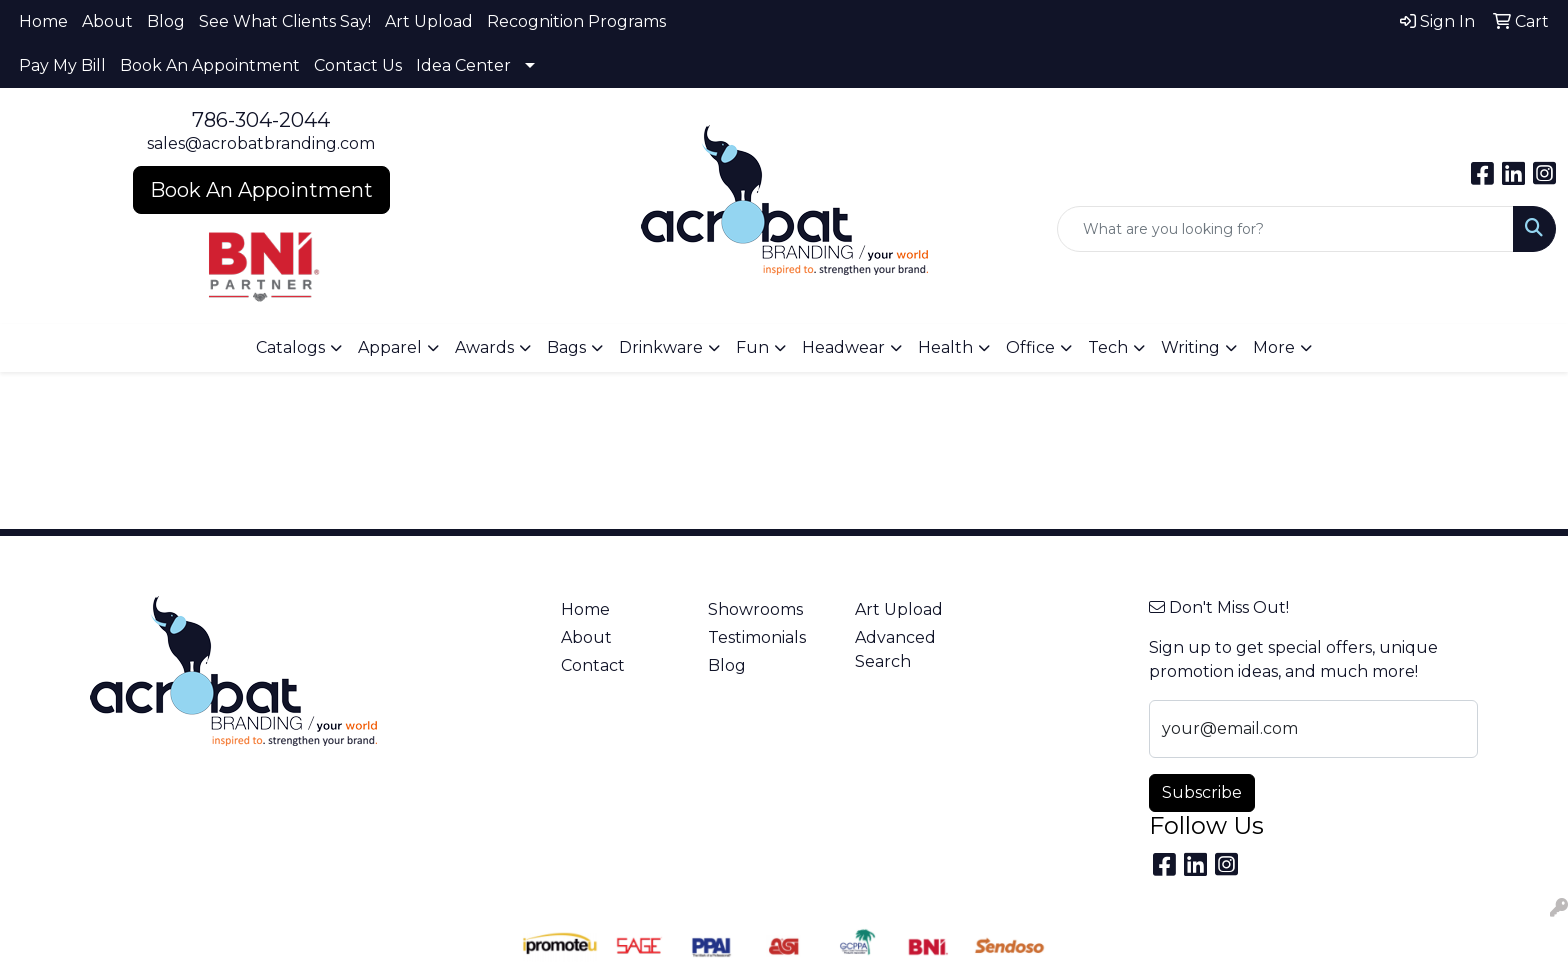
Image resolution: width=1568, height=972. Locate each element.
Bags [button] (566, 347)
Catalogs (290, 347)
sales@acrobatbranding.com (261, 143)
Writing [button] (1190, 347)
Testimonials (757, 637)
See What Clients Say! (285, 21)
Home (43, 21)
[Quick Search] (1285, 229)
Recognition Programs (576, 21)
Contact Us (358, 65)
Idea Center (463, 65)
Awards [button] (484, 347)
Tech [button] (1108, 347)
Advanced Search (895, 649)
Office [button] (1030, 347)
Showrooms (755, 609)
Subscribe (1202, 792)
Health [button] (945, 347)
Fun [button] (752, 347)
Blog (166, 21)
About (107, 21)
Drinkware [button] (661, 347)
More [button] (1274, 347)
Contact (593, 665)
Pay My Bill (62, 65)
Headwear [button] (843, 347)
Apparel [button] (390, 347)
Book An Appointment (210, 65)
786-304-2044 (261, 120)
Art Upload (429, 21)
